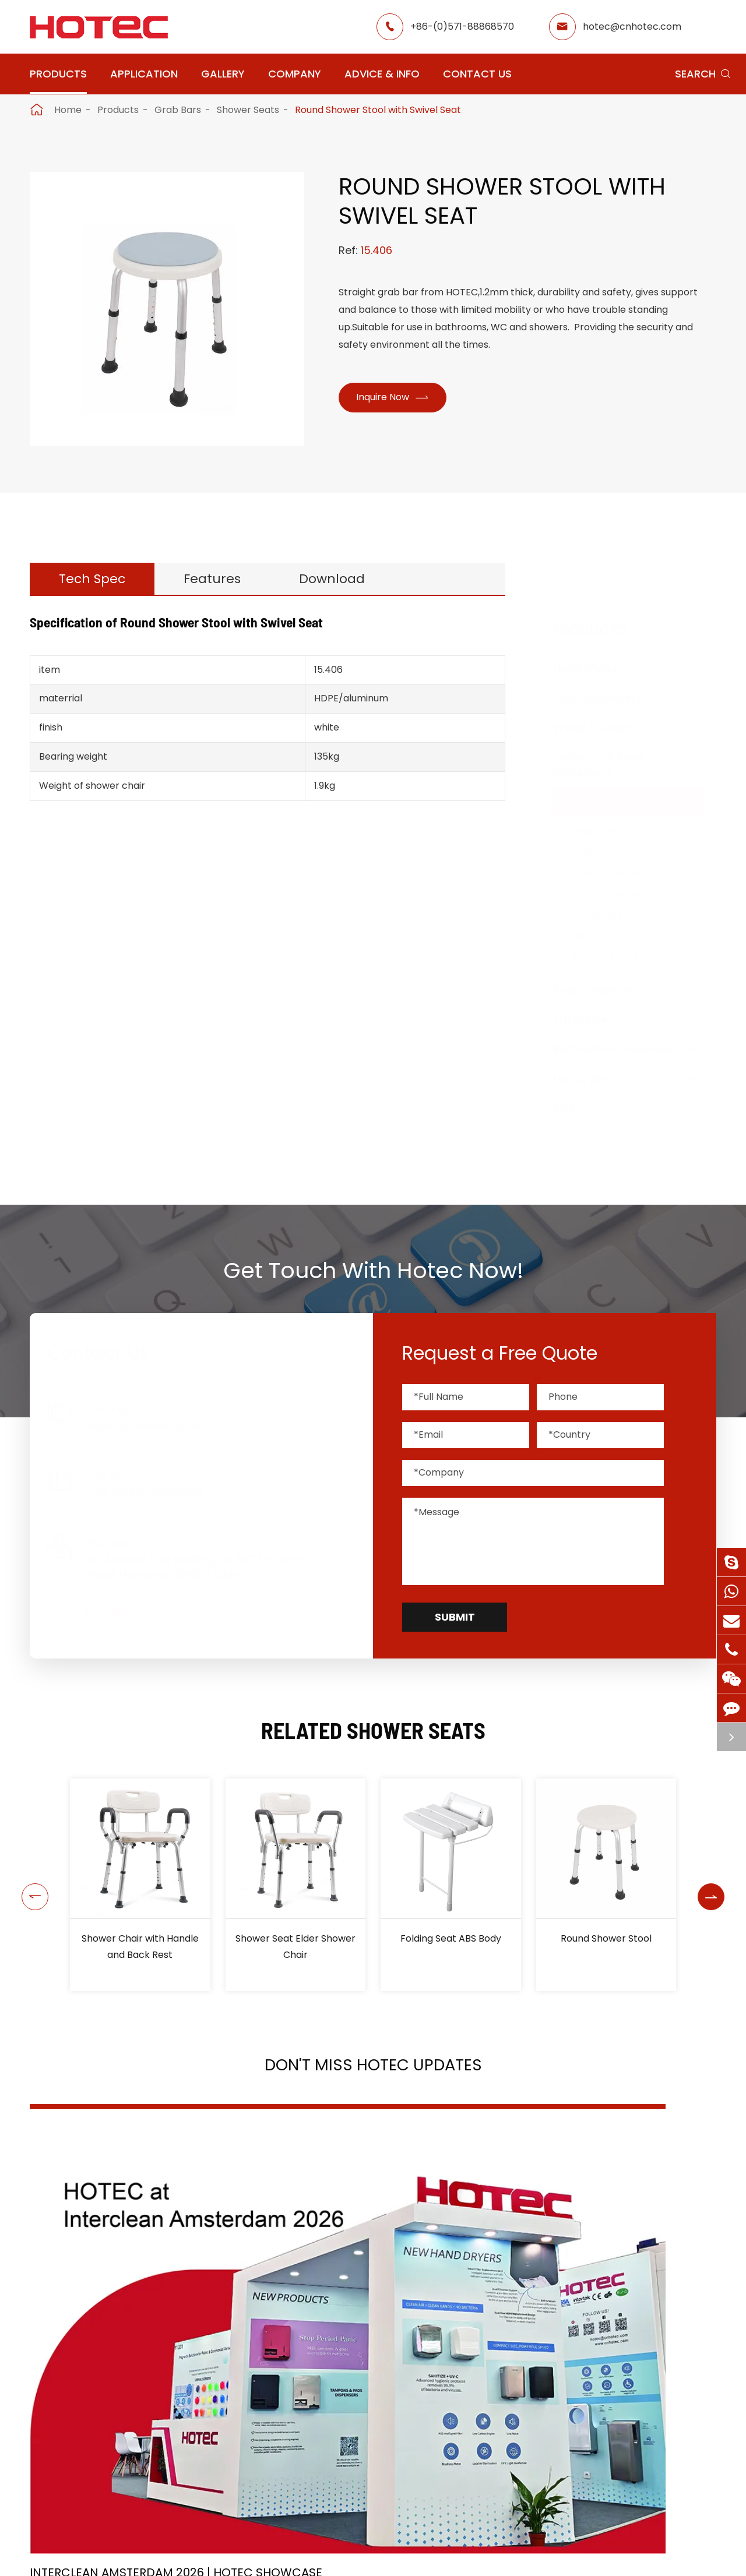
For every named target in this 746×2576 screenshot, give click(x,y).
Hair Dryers (593, 1078)
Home (68, 110)
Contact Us (477, 73)
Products (58, 73)
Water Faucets (604, 728)
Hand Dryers (597, 668)
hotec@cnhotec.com (632, 26)
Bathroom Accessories (625, 1049)
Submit (455, 1617)
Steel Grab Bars (613, 936)
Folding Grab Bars (618, 894)
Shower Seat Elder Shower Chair (295, 1946)
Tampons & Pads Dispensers (610, 764)
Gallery (223, 73)
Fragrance (592, 1019)
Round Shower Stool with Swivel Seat (378, 110)
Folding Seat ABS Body (450, 1938)
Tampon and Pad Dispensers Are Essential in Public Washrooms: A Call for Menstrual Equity (608, 2293)
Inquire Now (396, 398)
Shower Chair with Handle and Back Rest (140, 1946)
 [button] (31, 1885)
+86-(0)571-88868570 (462, 26)
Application (144, 73)
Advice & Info (382, 73)
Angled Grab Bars (617, 873)
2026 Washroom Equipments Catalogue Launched (354, 2292)
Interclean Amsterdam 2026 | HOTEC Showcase (120, 2292)
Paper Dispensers (611, 989)
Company (294, 73)
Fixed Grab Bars (613, 957)
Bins (575, 1107)
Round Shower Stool (606, 1938)
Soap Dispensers (609, 698)
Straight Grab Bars (620, 852)
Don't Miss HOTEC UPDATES (373, 2068)
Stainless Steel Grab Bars (634, 915)
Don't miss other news (367, 2406)
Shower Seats (248, 110)
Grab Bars (177, 110)
